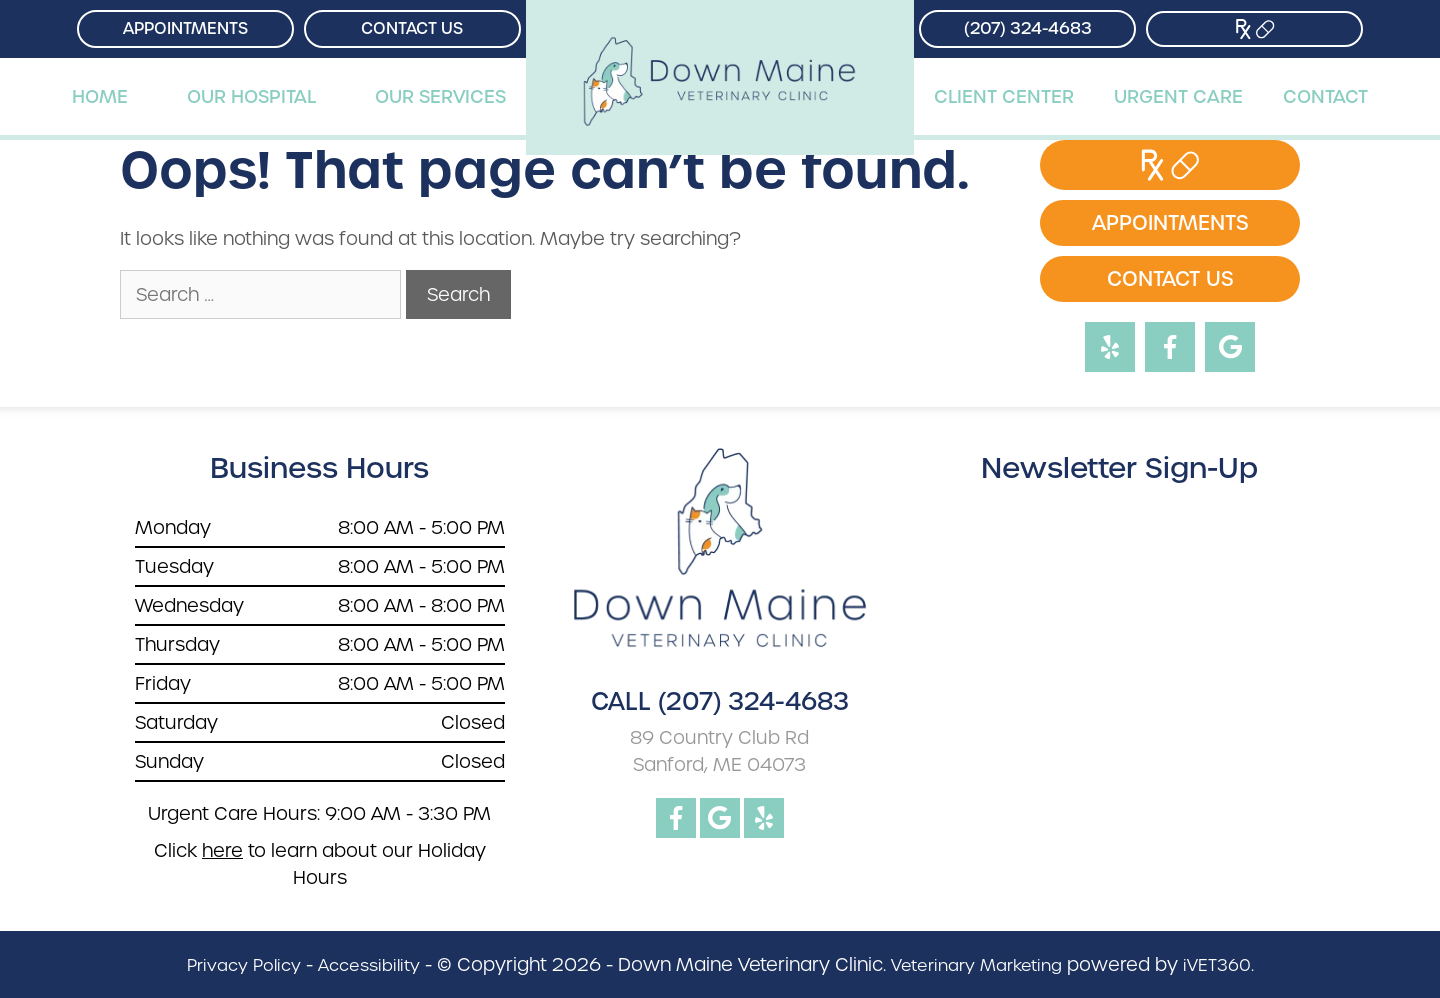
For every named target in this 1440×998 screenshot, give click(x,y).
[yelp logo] (764, 818)
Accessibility (369, 965)
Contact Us (412, 28)
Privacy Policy (244, 965)
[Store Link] (1254, 29)
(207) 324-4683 (1028, 28)
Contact (1325, 96)
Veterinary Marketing (976, 965)
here (222, 850)
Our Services (440, 96)
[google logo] (720, 818)
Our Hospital (251, 96)
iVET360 (1217, 965)
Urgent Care (1178, 96)
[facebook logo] (676, 818)
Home (100, 96)
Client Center (1004, 96)
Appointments (185, 28)
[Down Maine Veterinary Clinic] (720, 29)
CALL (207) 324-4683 (720, 702)
